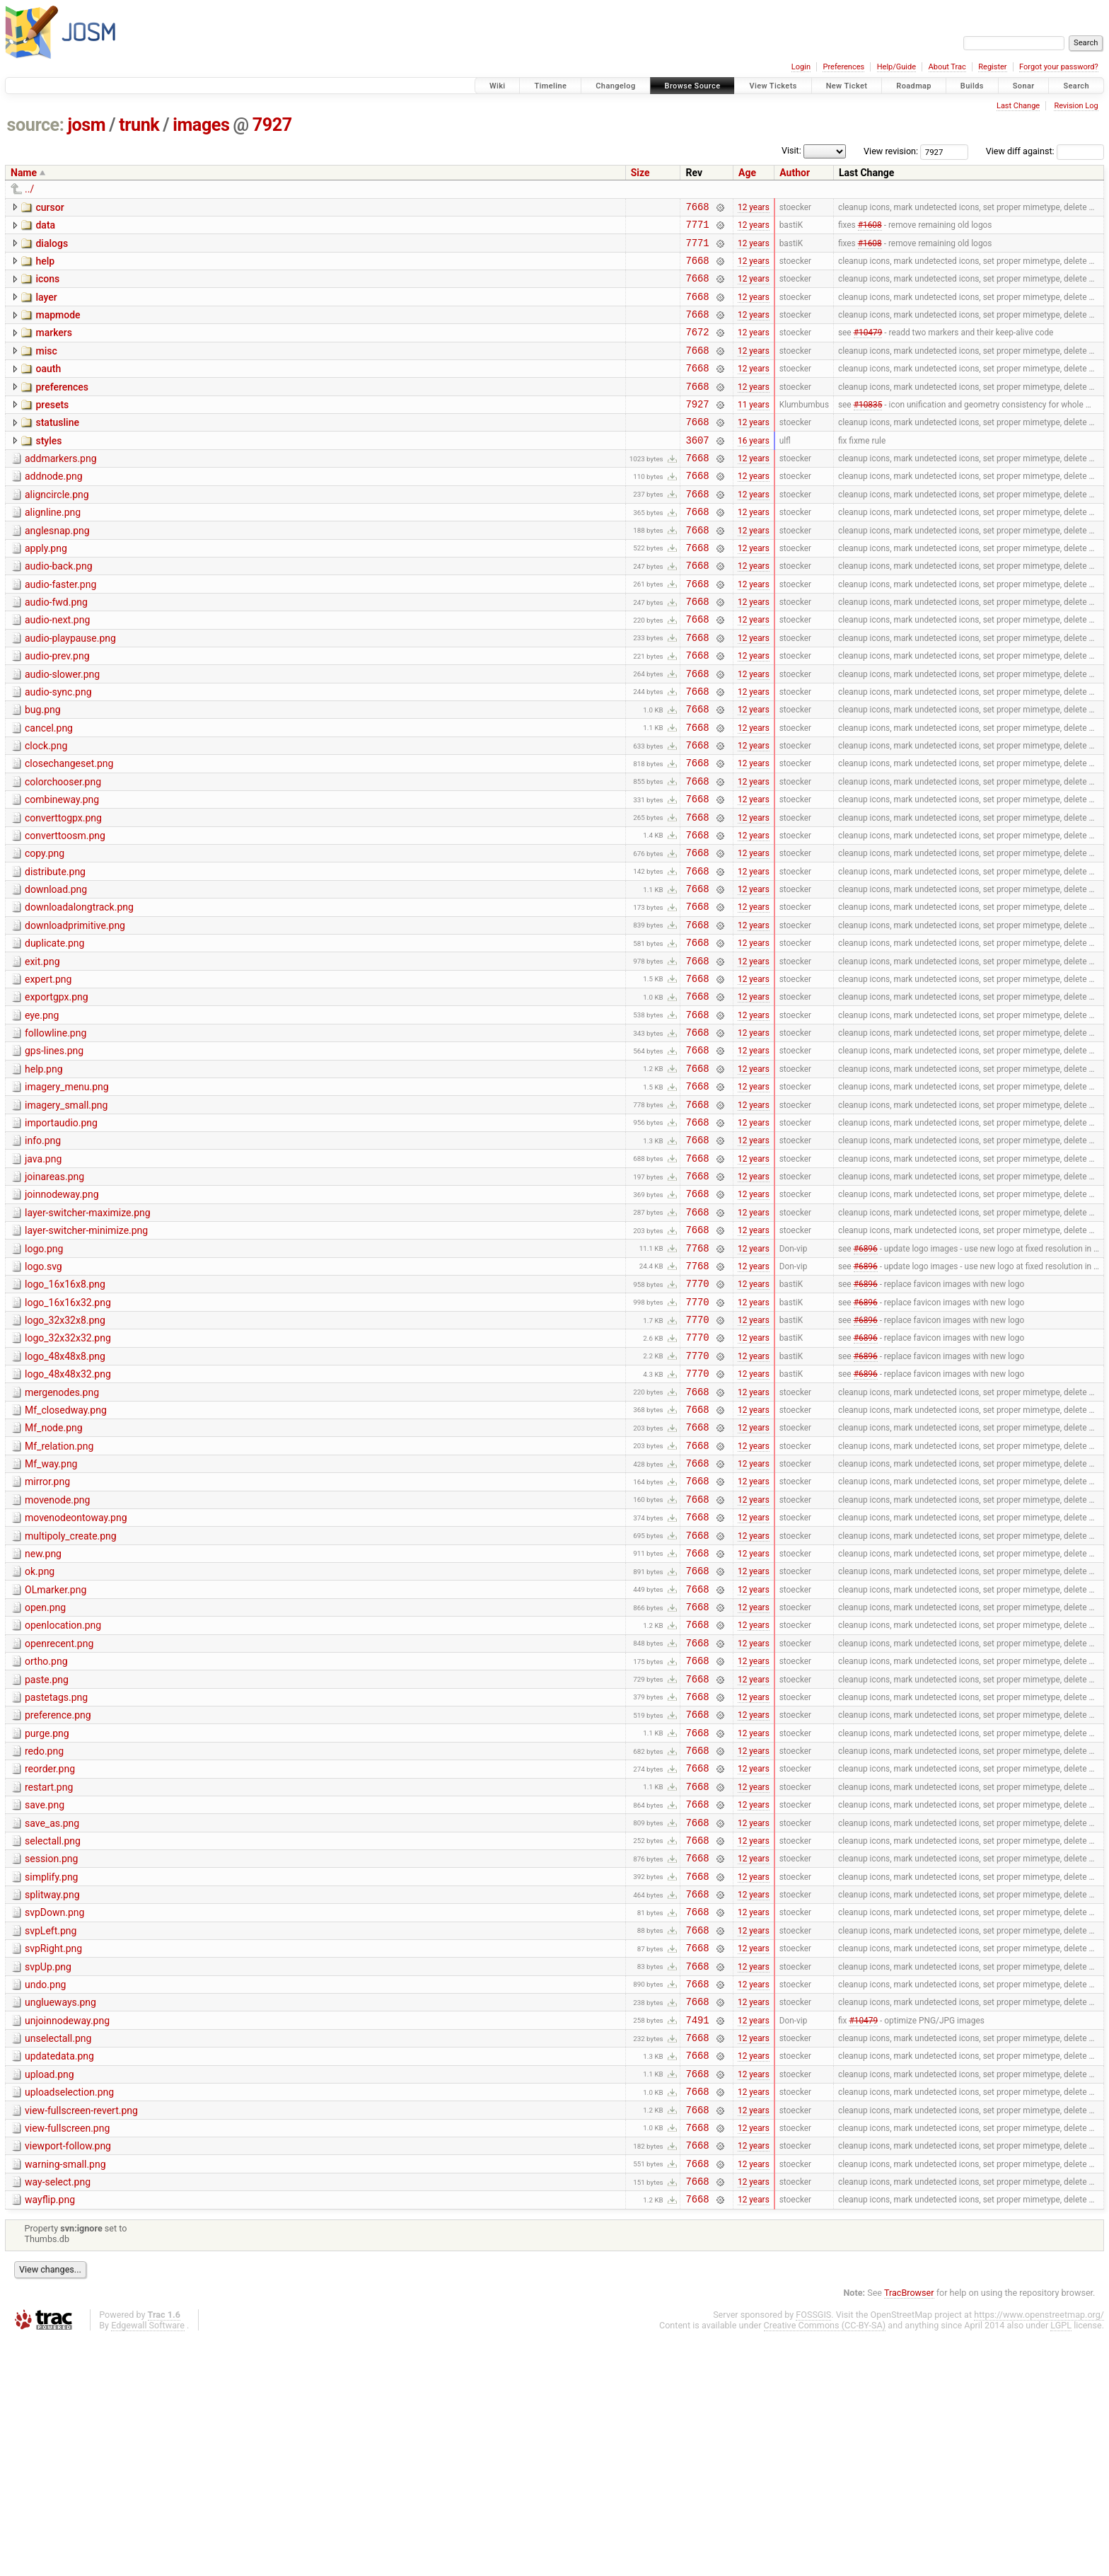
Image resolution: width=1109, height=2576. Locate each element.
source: (35, 125)
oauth (48, 387)
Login (801, 66)
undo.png (45, 2194)
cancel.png (49, 789)
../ (29, 189)
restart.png (49, 1974)
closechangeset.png (69, 829)
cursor (49, 207)
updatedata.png (59, 2274)
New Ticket (847, 86)
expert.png (48, 1070)
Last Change (1018, 105)
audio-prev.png (57, 709)
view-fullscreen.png (67, 2355)
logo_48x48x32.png (68, 1512)
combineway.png (62, 869)
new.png (43, 1713)
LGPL (1061, 2563)
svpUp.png (48, 2175)
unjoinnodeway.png (67, 2235)
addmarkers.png (61, 488)
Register (992, 66)
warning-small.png (65, 2395)
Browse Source (693, 86)
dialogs (51, 247)
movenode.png (57, 1652)
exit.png (42, 1050)
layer (46, 307)
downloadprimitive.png (75, 1010)
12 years (754, 208)
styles (48, 468)
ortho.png (46, 1833)
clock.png (46, 809)
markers (53, 347)
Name (24, 172)
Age (747, 172)
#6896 (866, 1372)
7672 (697, 348)
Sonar (1024, 86)
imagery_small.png (66, 1211)
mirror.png (47, 1632)
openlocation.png (63, 1792)
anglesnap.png (57, 568)
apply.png (46, 588)
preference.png (58, 1893)
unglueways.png (60, 2214)
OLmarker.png (55, 1753)
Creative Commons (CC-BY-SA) (825, 2563)
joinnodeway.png (62, 1311)
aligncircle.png (57, 528)
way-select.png (58, 2415)
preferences (61, 408)
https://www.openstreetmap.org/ (1039, 2552)
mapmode (57, 327)
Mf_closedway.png (66, 1552)
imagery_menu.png (67, 1190)
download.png (56, 970)
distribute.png (55, 950)
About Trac (947, 66)
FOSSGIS (813, 2552)
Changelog (615, 86)
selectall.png (53, 2034)
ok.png (39, 1732)
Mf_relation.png (59, 1592)
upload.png (49, 2295)
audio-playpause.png (70, 689)
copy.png (44, 929)
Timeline (550, 86)
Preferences (843, 66)
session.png (51, 2054)
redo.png (44, 1933)
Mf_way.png (51, 1612)
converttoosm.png (65, 910)
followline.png (55, 1130)
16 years (754, 469)
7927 (272, 125)
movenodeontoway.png (76, 1672)
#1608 (870, 228)
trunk (139, 125)
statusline (57, 448)
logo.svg (43, 1391)
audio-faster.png (60, 629)
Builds (972, 86)
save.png (44, 1993)
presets (52, 428)
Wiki (497, 86)
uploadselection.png (69, 2315)
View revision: (891, 151)
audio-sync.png (58, 749)
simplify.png (51, 2074)
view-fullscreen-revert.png (81, 2335)
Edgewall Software (148, 2563)
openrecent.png (59, 1813)
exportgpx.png (56, 1090)
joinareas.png (54, 1291)
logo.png (44, 1371)
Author (794, 172)
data (45, 227)
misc (46, 368)
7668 (697, 208)
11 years (754, 429)
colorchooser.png (63, 849)
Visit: (791, 150)
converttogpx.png (63, 890)
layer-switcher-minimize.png (86, 1351)
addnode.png (54, 508)
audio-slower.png (62, 729)
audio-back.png (59, 608)
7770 (697, 1412)
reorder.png (50, 1953)
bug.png (43, 769)
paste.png (47, 1853)
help (44, 267)
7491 (697, 2236)
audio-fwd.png (56, 648)
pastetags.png (56, 1873)
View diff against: (1045, 151)
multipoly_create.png (71, 1693)
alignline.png (53, 548)
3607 (697, 469)
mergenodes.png (62, 1532)
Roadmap (913, 86)
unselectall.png (58, 2254)
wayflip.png (50, 2435)
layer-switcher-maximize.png (88, 1331)
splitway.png (52, 2094)
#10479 (868, 349)
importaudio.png (61, 1231)
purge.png (47, 1913)
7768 (697, 1373)
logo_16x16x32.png (68, 1432)
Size (640, 172)
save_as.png (52, 2014)
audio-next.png (57, 668)
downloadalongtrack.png (79, 989)
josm (86, 125)
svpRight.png (53, 2154)
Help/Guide (896, 66)
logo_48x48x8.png (65, 1492)
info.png (43, 1251)
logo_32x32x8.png (65, 1451)
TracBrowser (909, 2530)
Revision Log (1076, 105)
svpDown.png (54, 2114)
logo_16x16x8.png (65, 1411)
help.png (44, 1171)
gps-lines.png (54, 1150)
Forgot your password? (1058, 66)
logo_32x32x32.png (68, 1471)
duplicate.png (54, 1030)
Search (1076, 86)
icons (47, 287)
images (201, 125)
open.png (45, 1773)
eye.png (42, 1110)
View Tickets (772, 86)
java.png (43, 1271)
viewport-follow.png (68, 2375)
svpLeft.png (50, 2134)
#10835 (868, 429)
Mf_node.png (54, 1572)
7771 (697, 228)
